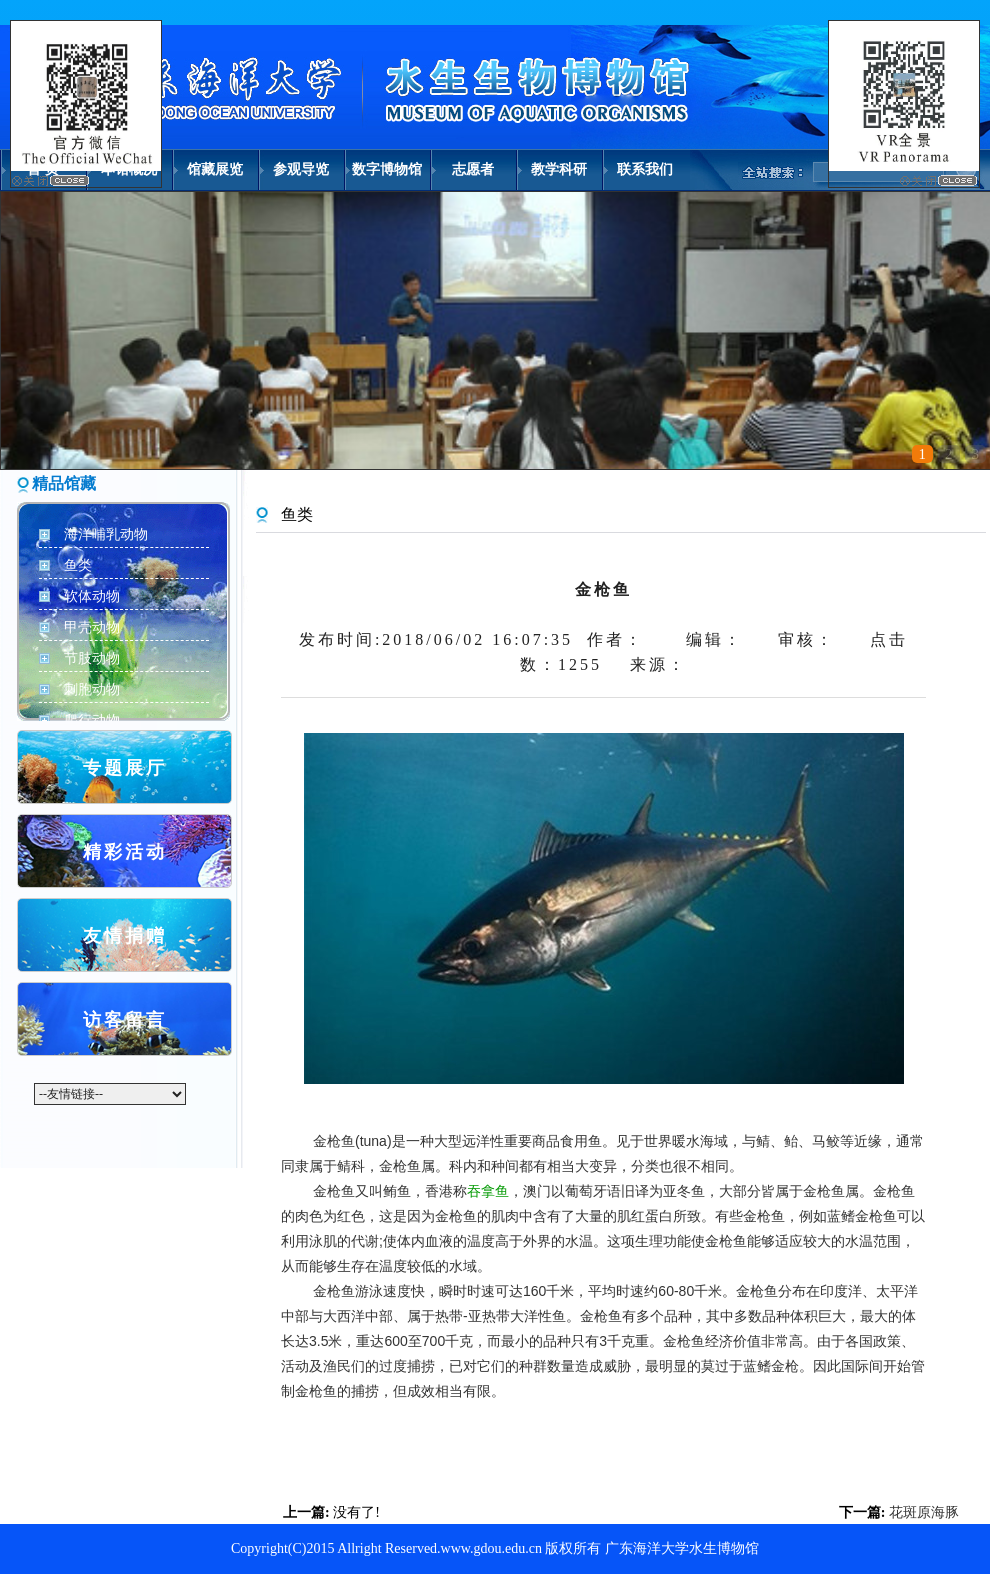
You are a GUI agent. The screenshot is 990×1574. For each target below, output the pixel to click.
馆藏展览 (215, 169)
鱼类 (78, 565)
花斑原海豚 (924, 1512)
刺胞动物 (92, 689)
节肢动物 (92, 658)
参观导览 (301, 169)
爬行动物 (92, 720)
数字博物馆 (387, 169)
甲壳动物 (92, 627)
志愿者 (473, 169)
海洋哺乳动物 (106, 534)
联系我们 (645, 169)
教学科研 (559, 169)
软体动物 (92, 596)
